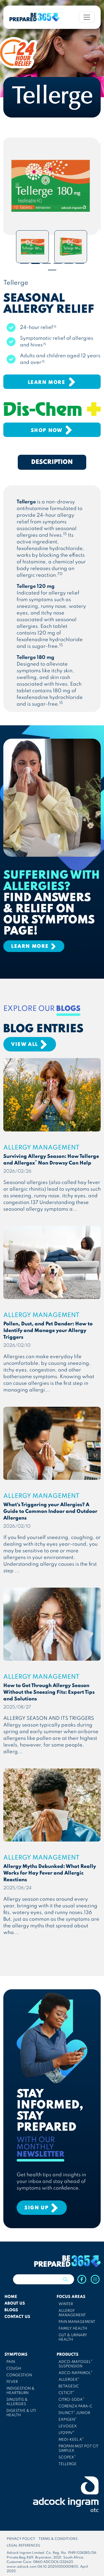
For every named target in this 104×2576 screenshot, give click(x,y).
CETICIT (66, 2393)
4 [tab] (58, 263)
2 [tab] (35, 263)
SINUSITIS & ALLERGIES (17, 2402)
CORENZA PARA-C (75, 2406)
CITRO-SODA (71, 2400)
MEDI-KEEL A (71, 2440)
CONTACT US (17, 2317)
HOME (10, 2297)
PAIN (10, 2362)
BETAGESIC (69, 2386)
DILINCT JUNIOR (74, 2413)
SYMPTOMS (15, 2355)
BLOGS (11, 2310)
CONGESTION (19, 2375)
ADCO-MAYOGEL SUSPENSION (75, 2364)
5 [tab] (69, 263)
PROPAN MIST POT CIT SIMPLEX (78, 2449)
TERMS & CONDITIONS (58, 2539)
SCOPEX (67, 2457)
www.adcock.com (22, 2566)
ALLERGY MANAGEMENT (72, 2313)
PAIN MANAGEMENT (77, 2322)
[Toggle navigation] (87, 17)
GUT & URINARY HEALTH (73, 2337)
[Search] (35, 2279)
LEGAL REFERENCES (23, 2545)
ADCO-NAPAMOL (75, 2373)
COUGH (13, 2368)
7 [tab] (52, 270)
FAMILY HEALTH (73, 2328)
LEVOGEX (68, 2426)
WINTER (66, 2304)
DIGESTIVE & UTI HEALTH (21, 2413)
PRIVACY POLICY (21, 2539)
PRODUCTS (67, 2355)
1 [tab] (24, 263)
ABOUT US (14, 2303)
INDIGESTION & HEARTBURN (20, 2391)
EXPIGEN (68, 2420)
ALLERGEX (69, 2380)
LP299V (66, 2433)
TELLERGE (68, 2464)
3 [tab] (46, 263)
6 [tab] (80, 263)
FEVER (12, 2382)
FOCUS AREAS (71, 2297)
